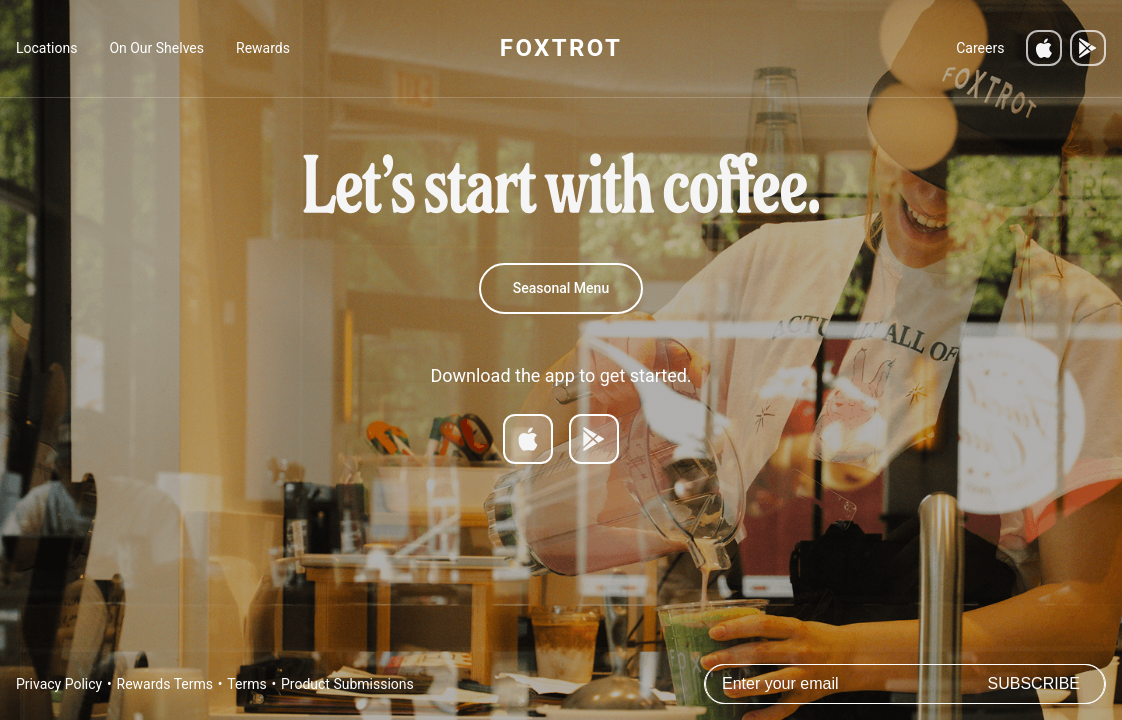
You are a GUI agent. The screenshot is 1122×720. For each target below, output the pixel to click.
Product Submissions (347, 684)
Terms (246, 684)
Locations (46, 48)
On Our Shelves (156, 48)
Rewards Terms (165, 684)
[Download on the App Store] (1044, 48)
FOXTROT (561, 48)
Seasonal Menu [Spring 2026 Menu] (561, 288)
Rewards (263, 48)
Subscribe (1034, 683)
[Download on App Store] (528, 439)
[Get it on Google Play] (1088, 48)
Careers (980, 48)
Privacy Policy (59, 684)
